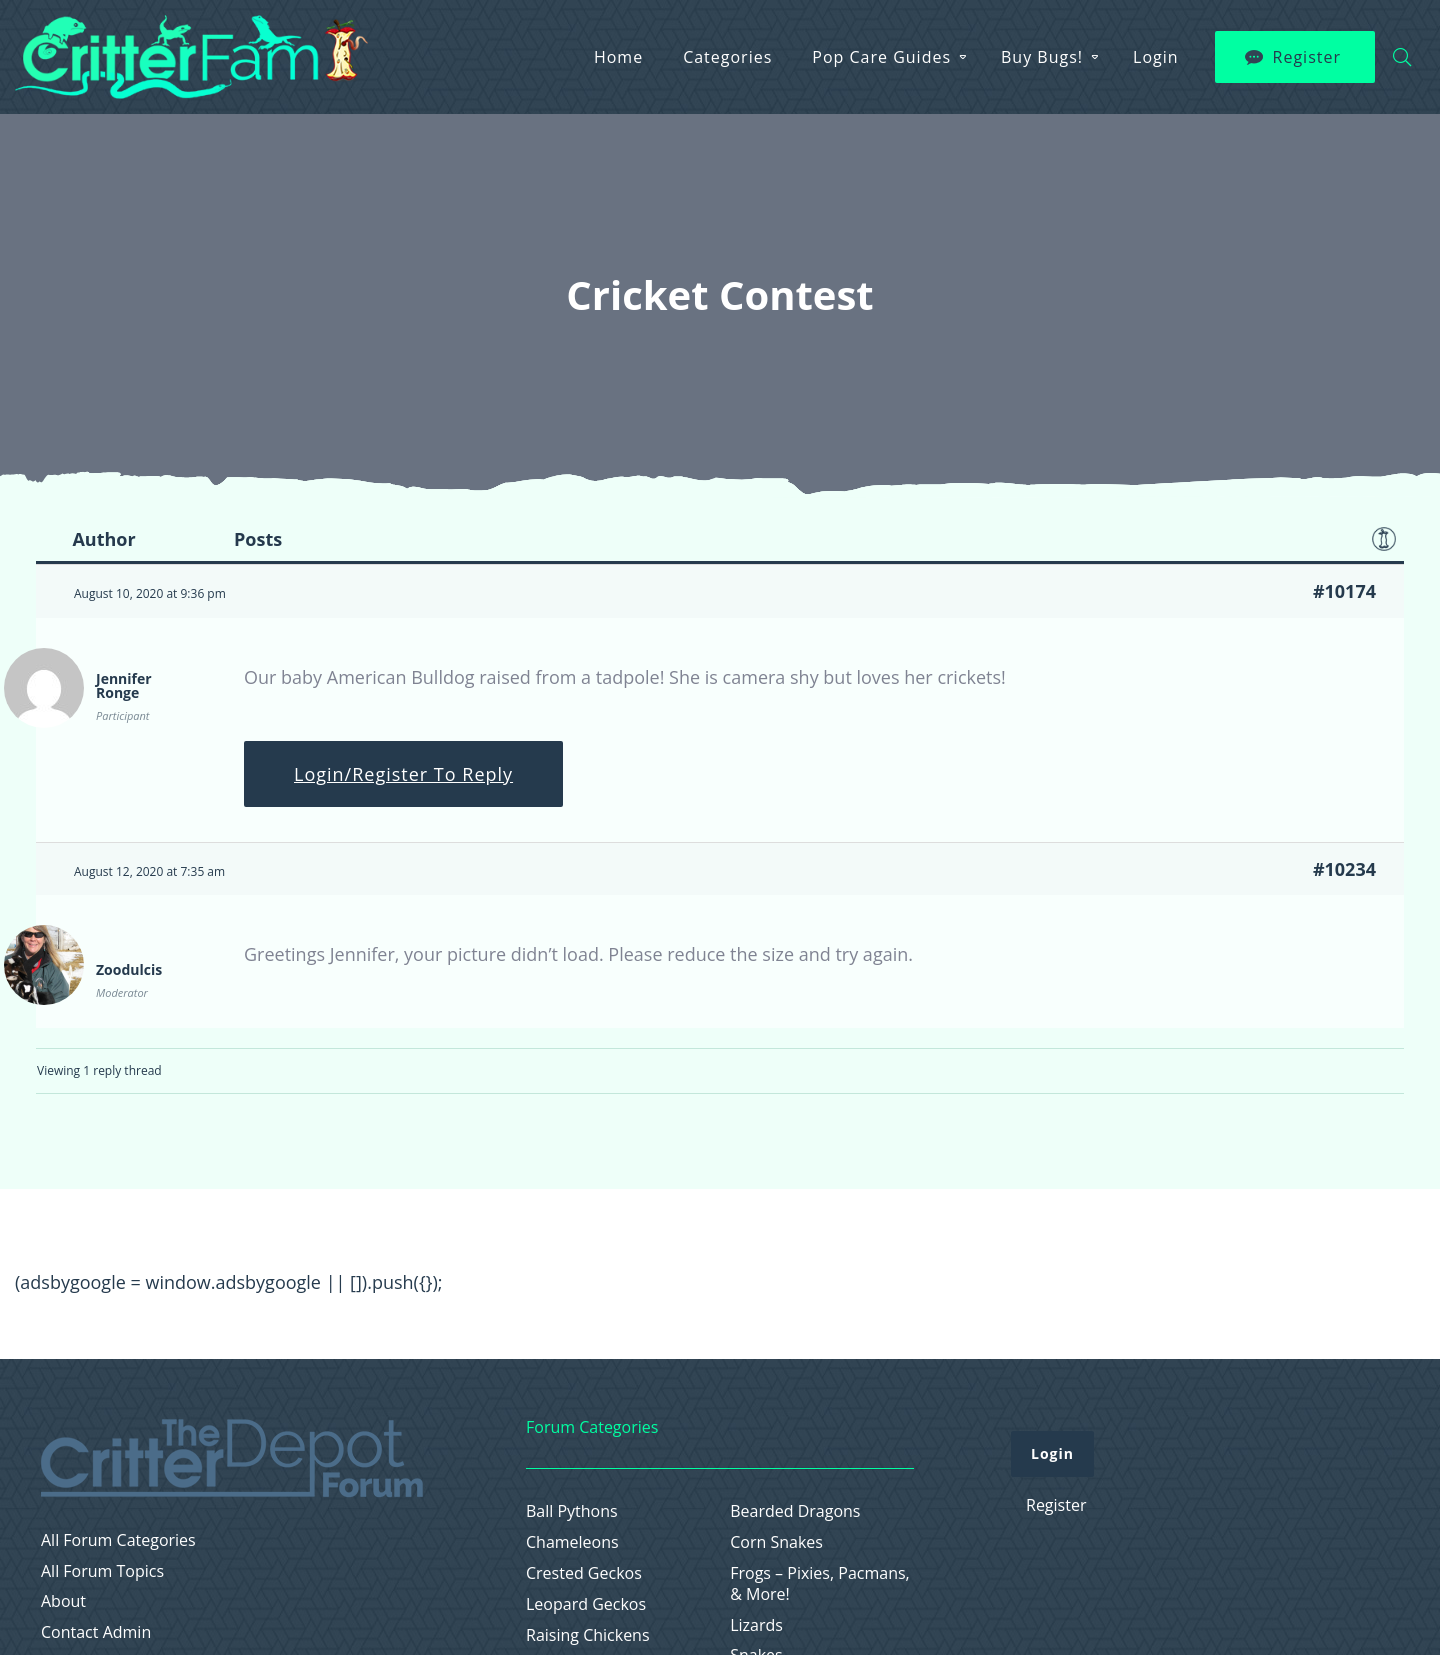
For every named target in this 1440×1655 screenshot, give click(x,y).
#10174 (1344, 591)
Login (1156, 57)
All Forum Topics (102, 1571)
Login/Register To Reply (403, 774)
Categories (727, 57)
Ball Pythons (572, 1511)
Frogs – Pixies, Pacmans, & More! (820, 1584)
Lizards (756, 1625)
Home (618, 57)
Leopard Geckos (586, 1604)
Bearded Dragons (795, 1511)
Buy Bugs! (1042, 57)
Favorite (1384, 539)
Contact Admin (96, 1632)
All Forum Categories (118, 1540)
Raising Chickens (588, 1635)
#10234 (1344, 869)
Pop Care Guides (881, 57)
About (63, 1601)
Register (1307, 57)
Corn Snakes (776, 1542)
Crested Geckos (584, 1573)
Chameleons (572, 1542)
